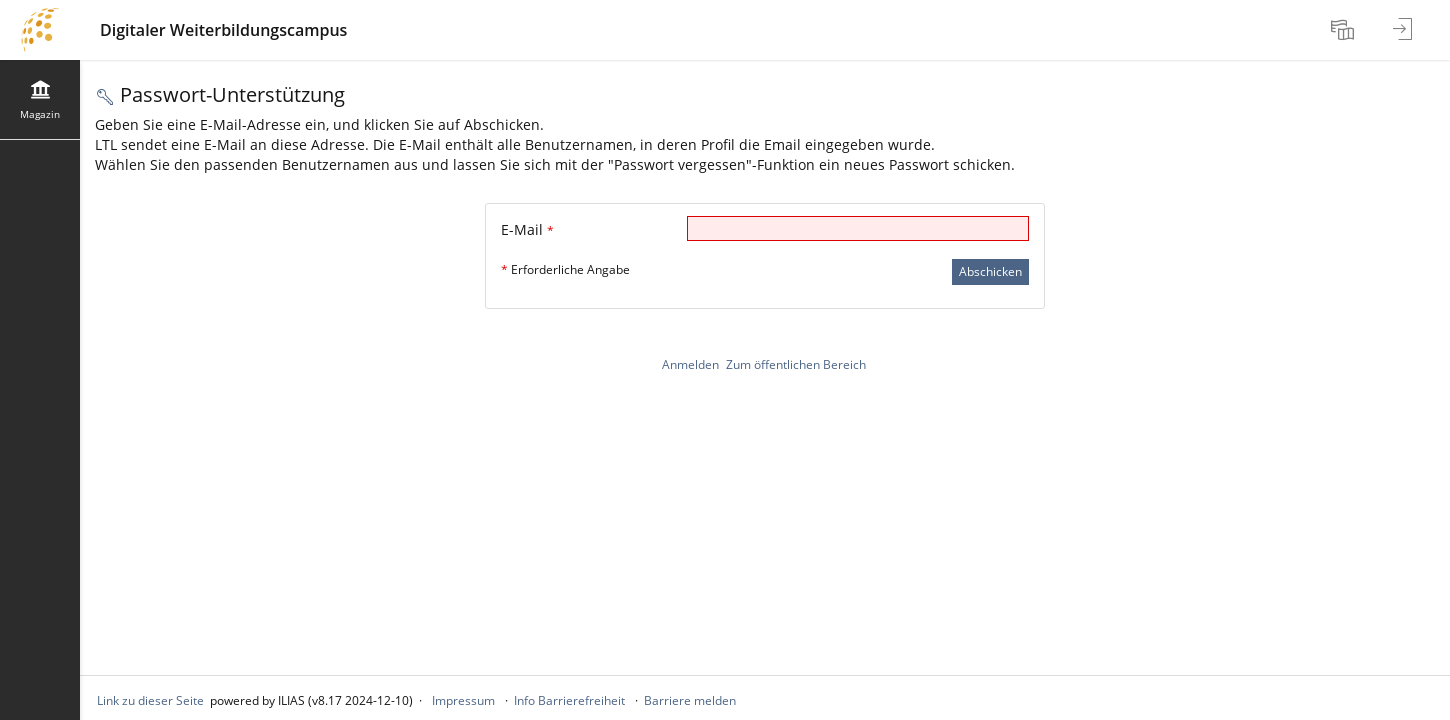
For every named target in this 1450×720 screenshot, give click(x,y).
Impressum (463, 700)
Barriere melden (690, 700)
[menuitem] (1345, 30)
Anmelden (690, 364)
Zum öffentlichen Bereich (796, 364)
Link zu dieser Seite (150, 700)
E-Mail (527, 229)
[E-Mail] (858, 228)
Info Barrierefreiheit (569, 700)
